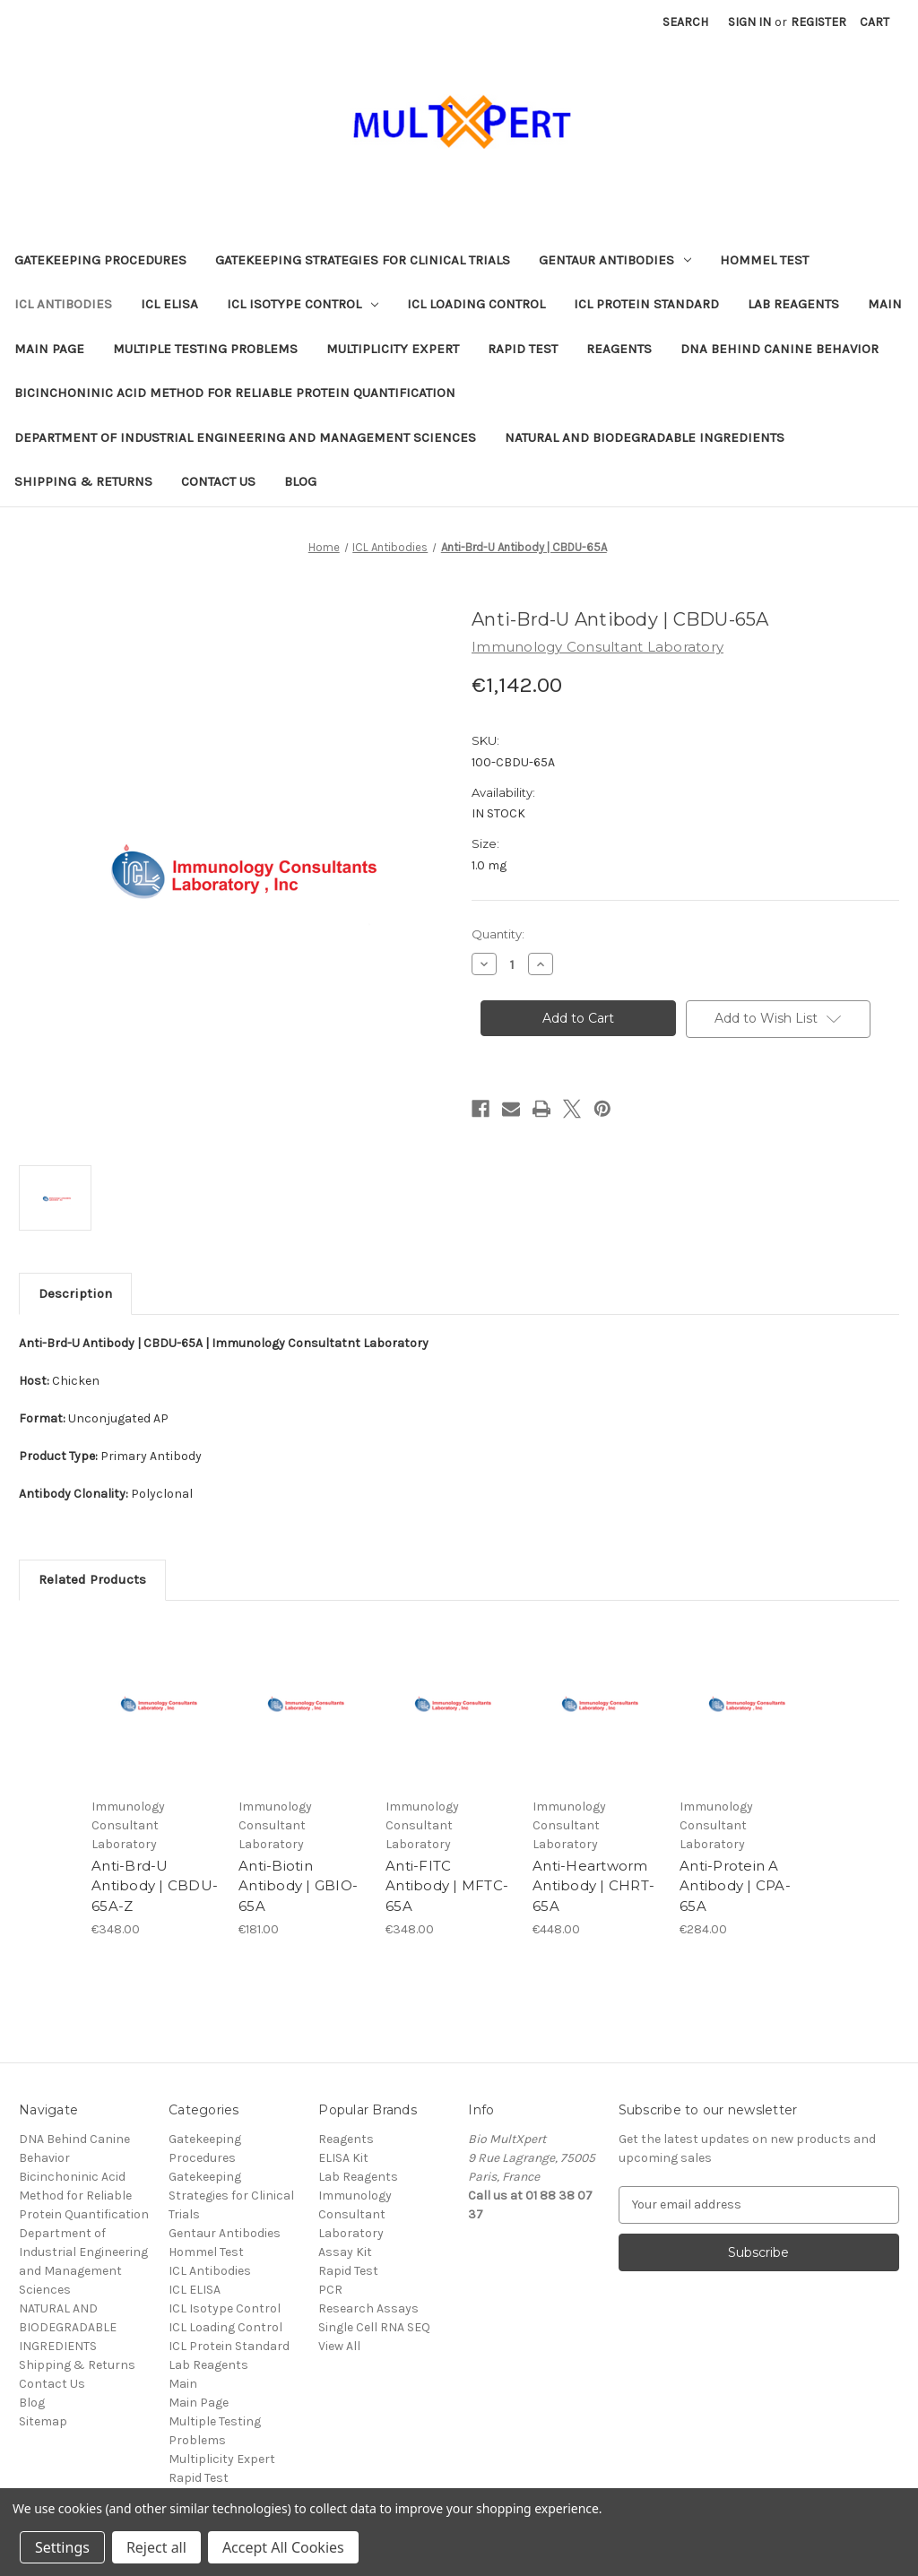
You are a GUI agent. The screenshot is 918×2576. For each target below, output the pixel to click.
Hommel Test (764, 260)
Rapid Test (523, 349)
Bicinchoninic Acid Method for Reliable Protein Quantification (234, 393)
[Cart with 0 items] (874, 22)
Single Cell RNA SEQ (374, 2327)
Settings (62, 2547)
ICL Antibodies (63, 304)
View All (339, 2346)
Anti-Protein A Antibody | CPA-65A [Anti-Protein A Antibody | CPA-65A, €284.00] (735, 1886)
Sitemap (43, 2421)
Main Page (49, 349)
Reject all (156, 2547)
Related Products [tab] (92, 1579)
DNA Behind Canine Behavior (779, 349)
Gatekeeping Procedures (100, 260)
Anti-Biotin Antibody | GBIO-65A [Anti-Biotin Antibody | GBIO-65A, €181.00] (298, 1886)
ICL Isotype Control (302, 304)
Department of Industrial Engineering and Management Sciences (245, 437)
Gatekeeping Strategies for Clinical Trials (362, 260)
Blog (300, 481)
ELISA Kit (343, 2157)
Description (75, 1293)
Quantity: (498, 934)
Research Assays (368, 2308)
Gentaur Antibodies (615, 260)
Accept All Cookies (283, 2547)
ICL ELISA (169, 304)
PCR (330, 2289)
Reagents (619, 349)
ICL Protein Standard (646, 304)
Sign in (749, 22)
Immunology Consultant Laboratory (355, 2214)
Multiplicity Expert (392, 349)
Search (685, 22)
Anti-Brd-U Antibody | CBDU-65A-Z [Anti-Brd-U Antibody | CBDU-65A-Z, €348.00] (154, 1886)
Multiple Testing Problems (205, 349)
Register (818, 22)
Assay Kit (345, 2252)
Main (885, 304)
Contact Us (218, 481)
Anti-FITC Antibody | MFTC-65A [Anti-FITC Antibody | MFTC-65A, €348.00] (446, 1886)
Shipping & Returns (83, 481)
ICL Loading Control (476, 304)
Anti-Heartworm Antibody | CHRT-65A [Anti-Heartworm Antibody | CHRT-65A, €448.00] (593, 1886)
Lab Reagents (793, 304)
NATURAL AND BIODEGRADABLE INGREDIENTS (644, 437)
